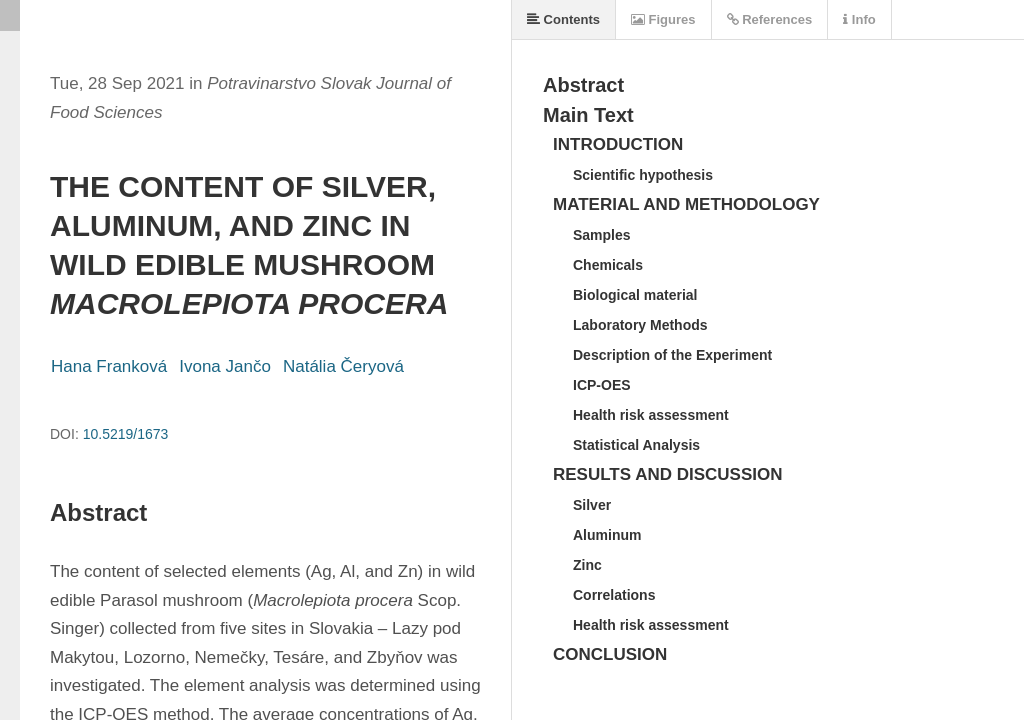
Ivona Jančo (225, 366)
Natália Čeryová (343, 366)
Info (859, 19)
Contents (563, 19)
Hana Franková (109, 366)
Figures (663, 19)
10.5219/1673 (126, 434)
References (770, 19)
